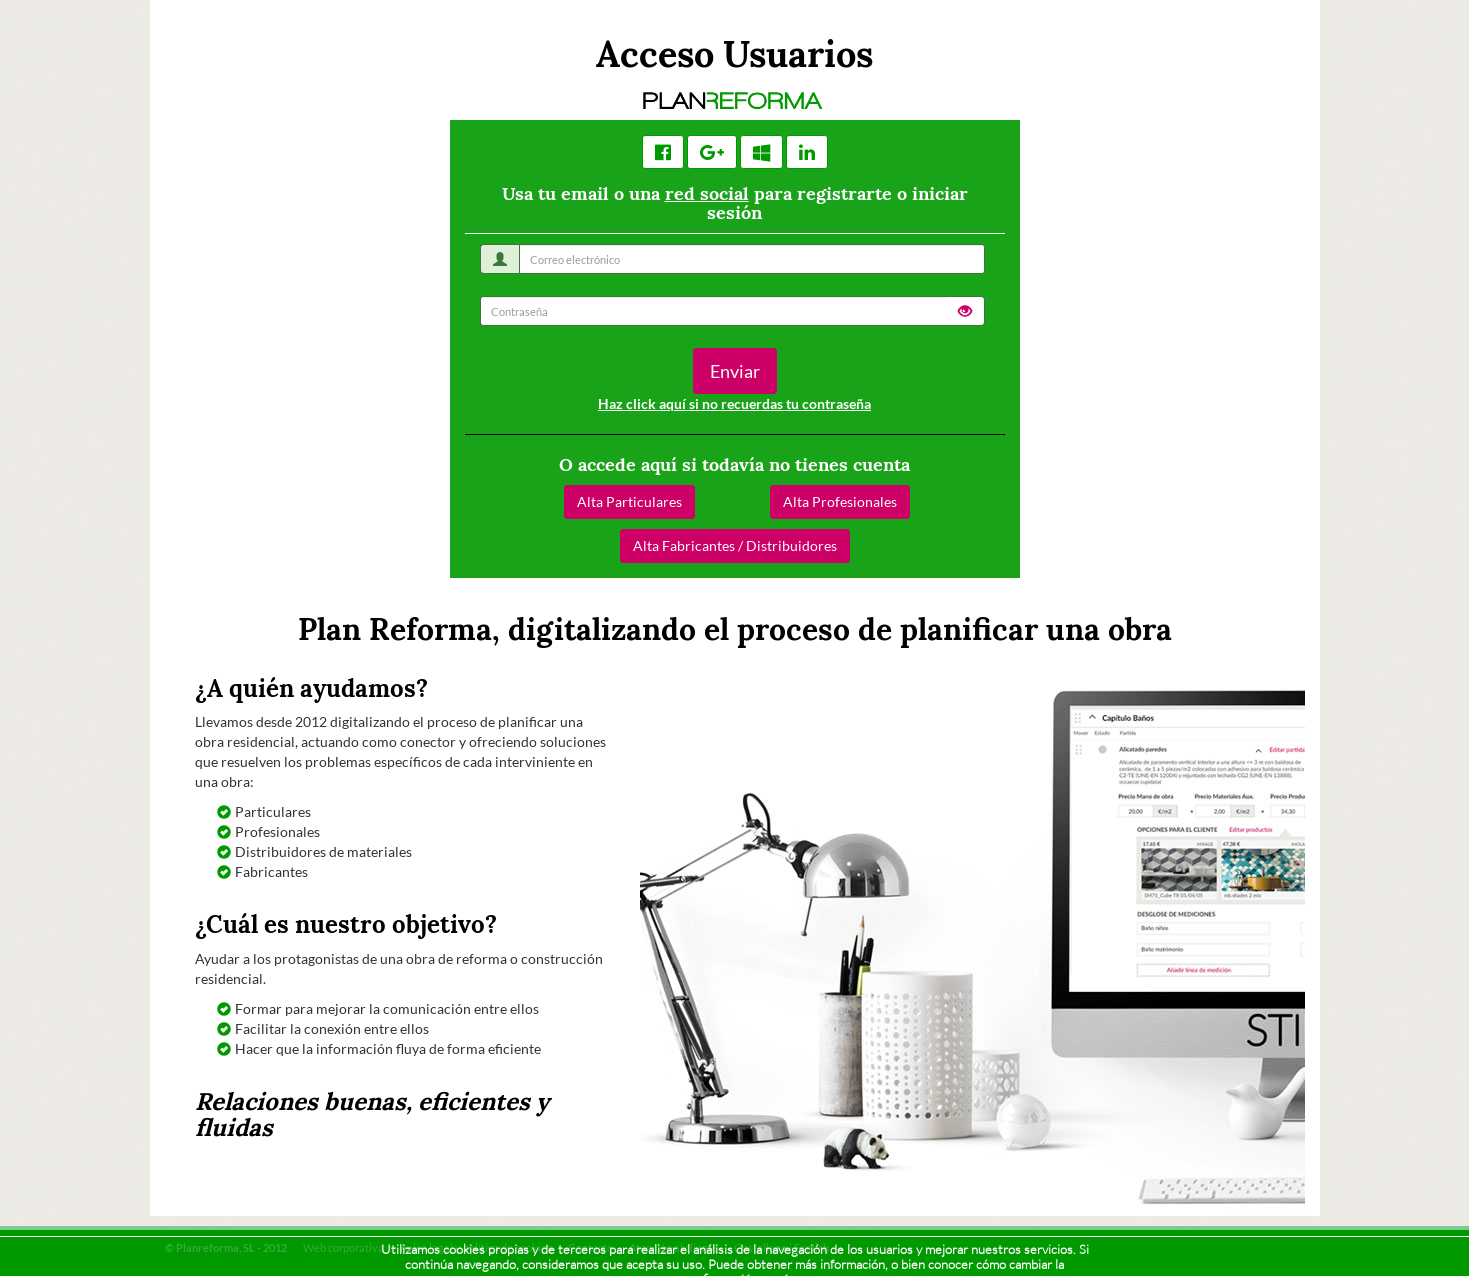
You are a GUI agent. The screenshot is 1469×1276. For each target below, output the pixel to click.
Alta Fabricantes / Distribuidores (735, 545)
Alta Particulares (629, 501)
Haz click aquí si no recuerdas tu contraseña (734, 403)
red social (707, 193)
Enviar (735, 371)
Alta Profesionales (840, 501)
